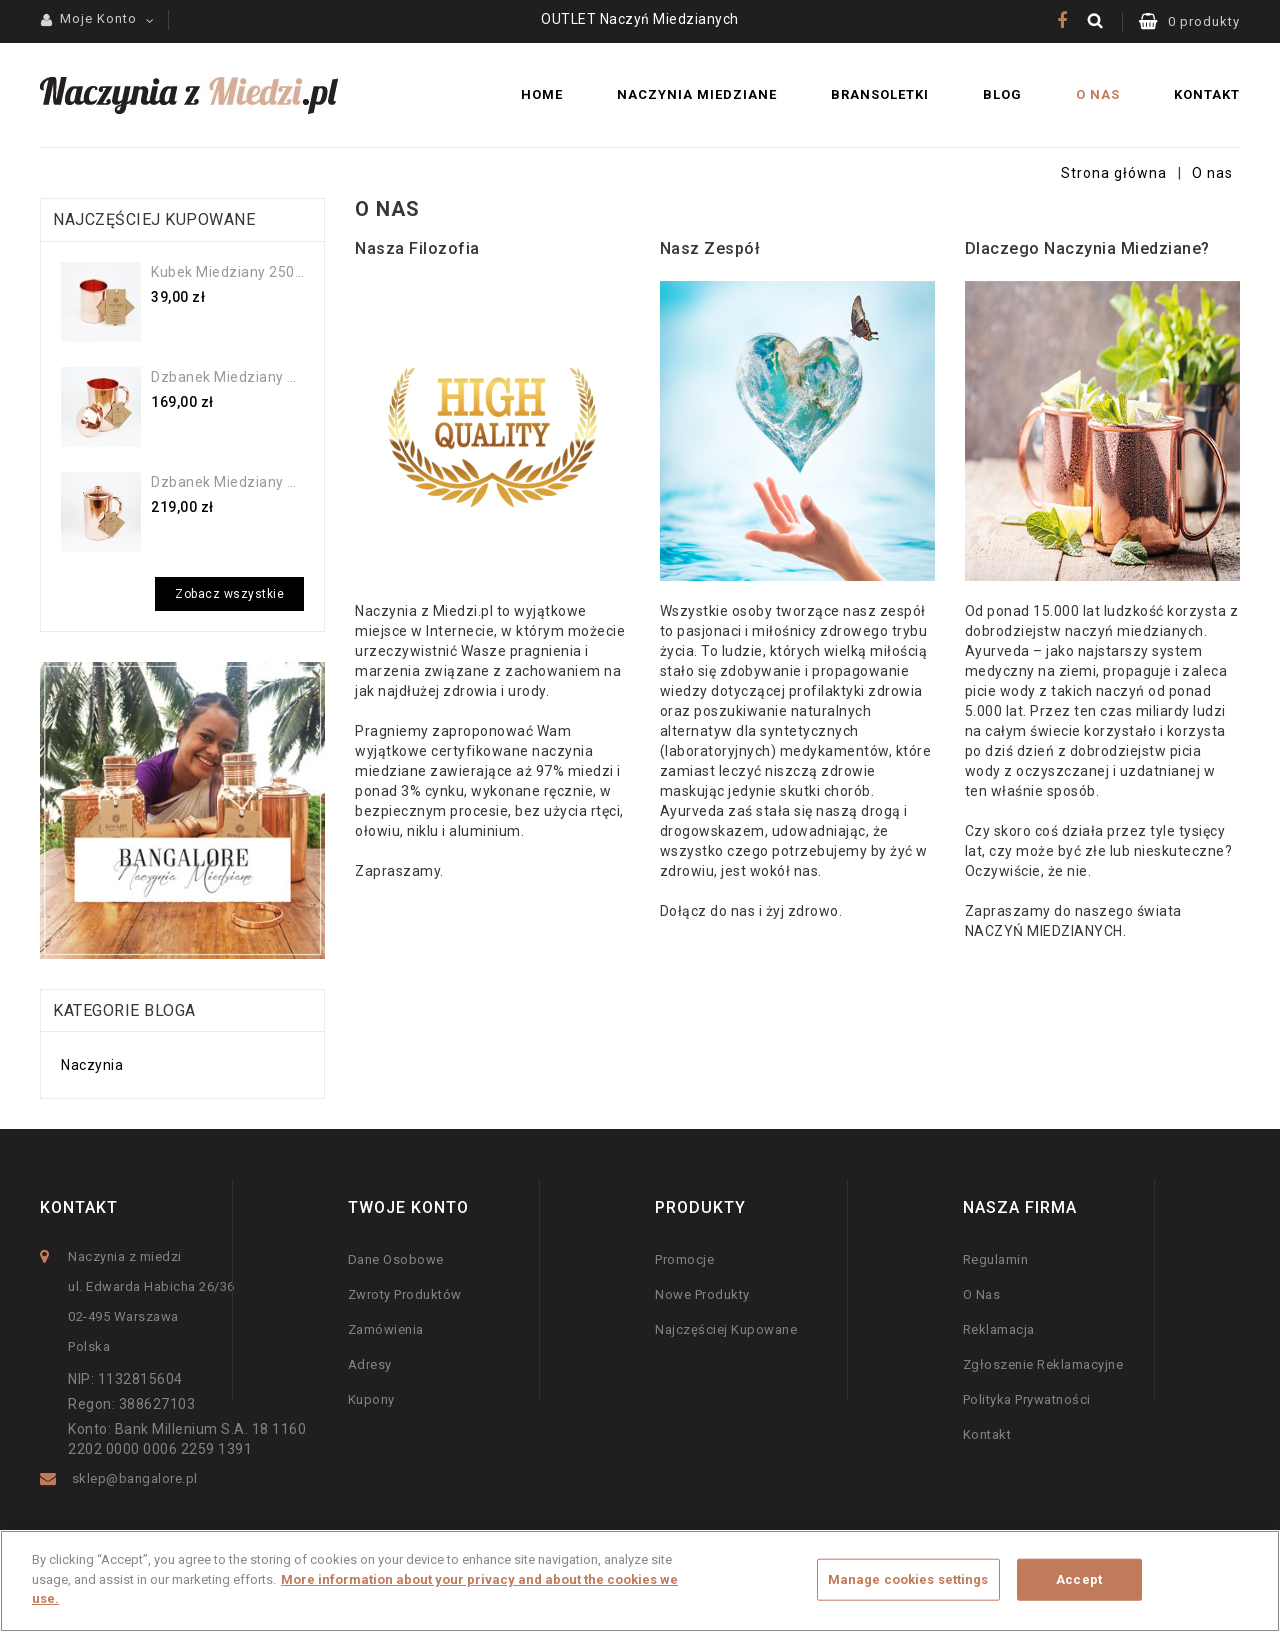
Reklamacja (999, 1329)
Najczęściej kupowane (726, 1329)
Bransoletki (880, 94)
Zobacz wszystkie (229, 594)
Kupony (371, 1399)
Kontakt (1207, 94)
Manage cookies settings (908, 1579)
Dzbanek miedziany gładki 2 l (227, 482)
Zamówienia (386, 1329)
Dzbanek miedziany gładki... (227, 377)
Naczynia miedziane (697, 94)
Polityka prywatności (1027, 1399)
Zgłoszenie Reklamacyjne (1043, 1364)
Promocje (684, 1259)
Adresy (370, 1364)
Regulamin (996, 1259)
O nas (1098, 94)
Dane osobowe (396, 1259)
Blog (1002, 94)
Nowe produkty (702, 1294)
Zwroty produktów (405, 1294)
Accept (1079, 1579)
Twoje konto (408, 1207)
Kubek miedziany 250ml (227, 272)
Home (542, 94)
